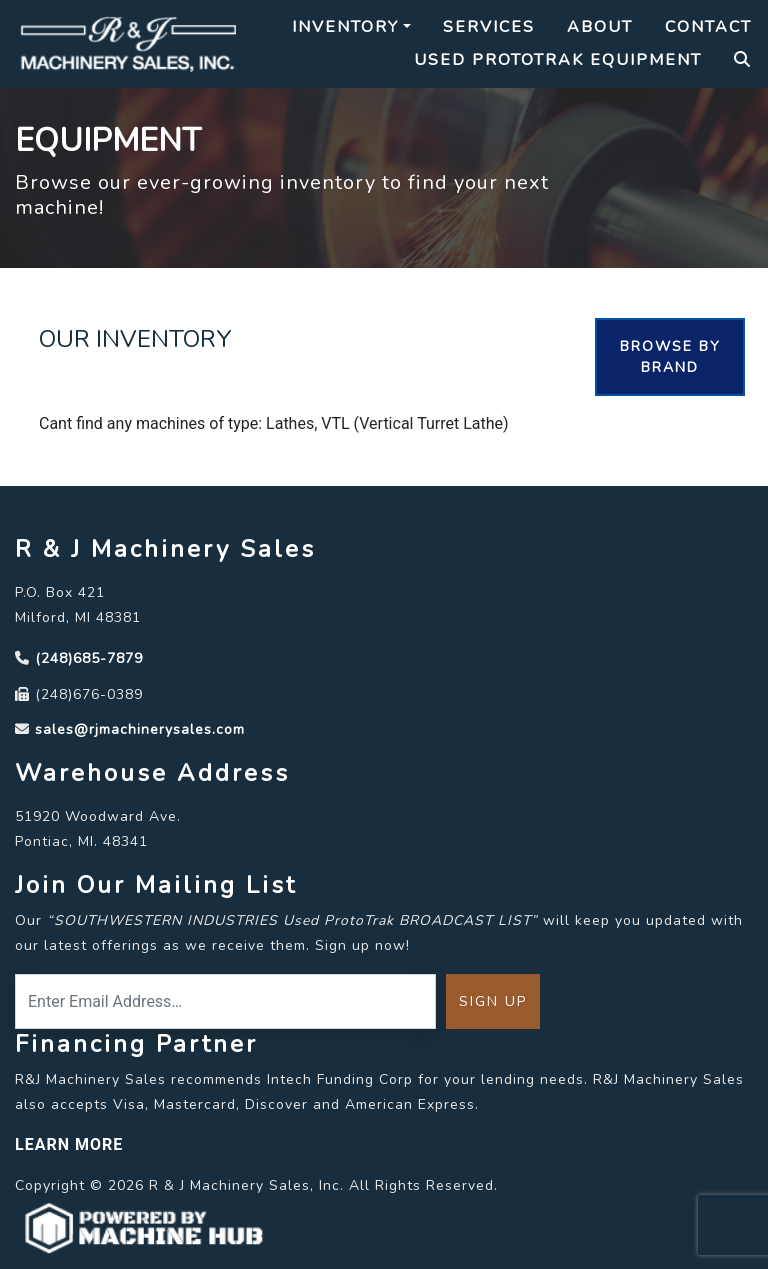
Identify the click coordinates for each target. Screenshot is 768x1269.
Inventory (345, 27)
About (600, 27)
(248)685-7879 (89, 658)
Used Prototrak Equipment (558, 60)
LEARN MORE (69, 1144)
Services (489, 27)
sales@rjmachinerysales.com (140, 729)
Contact (708, 27)
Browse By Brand (670, 357)
